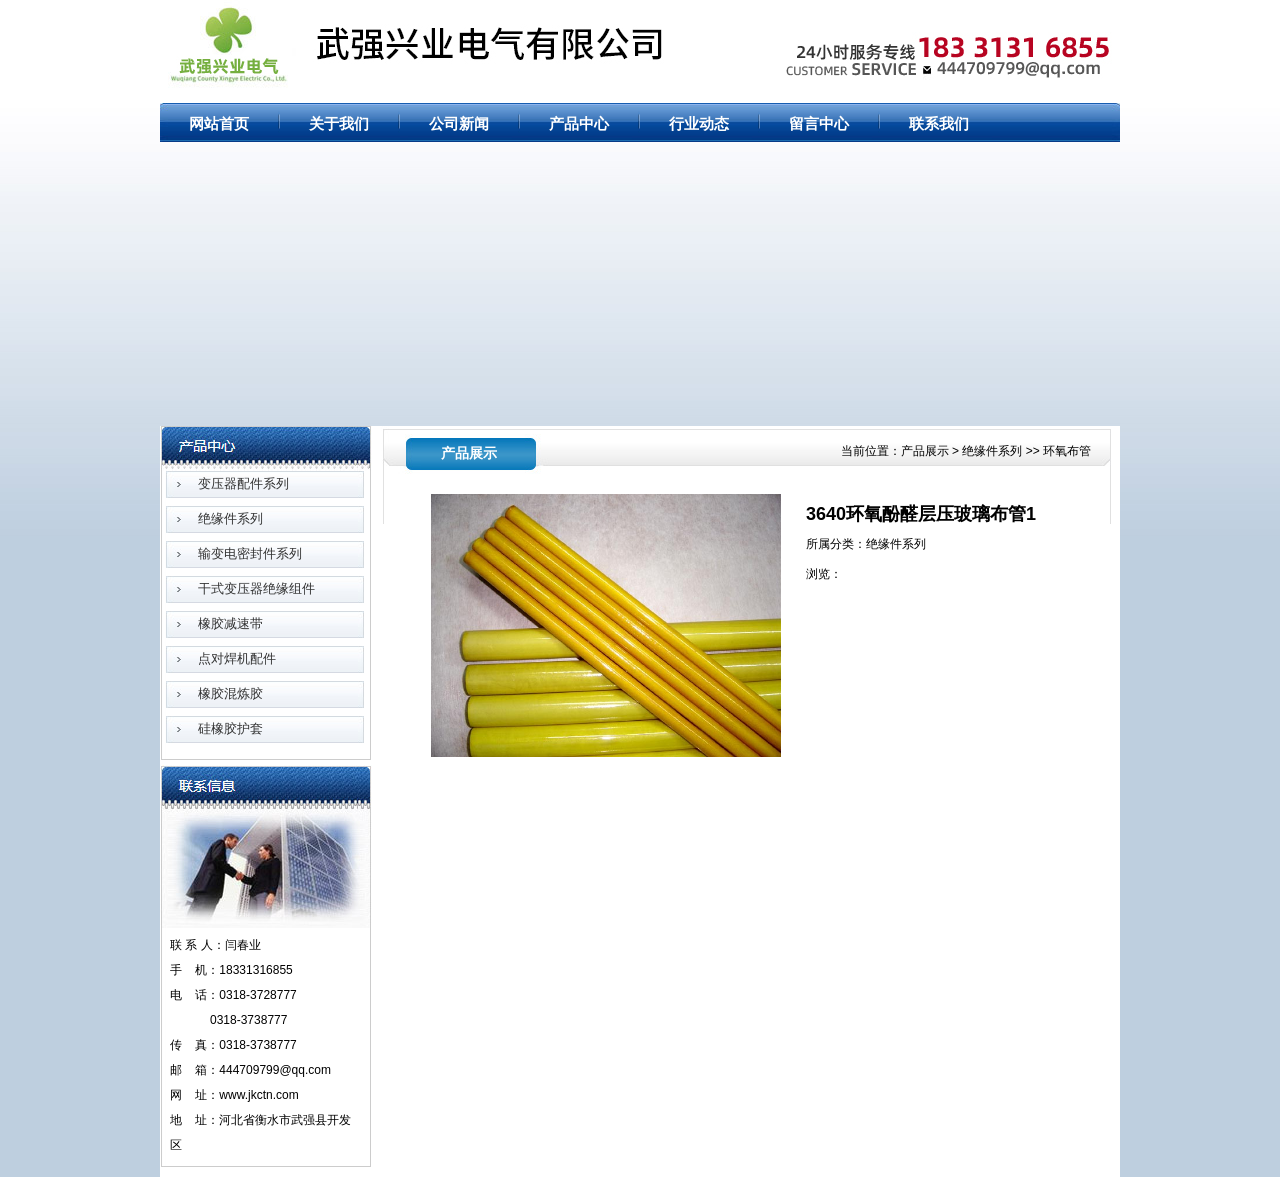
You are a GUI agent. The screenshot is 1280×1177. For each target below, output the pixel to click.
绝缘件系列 (230, 518)
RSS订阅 (1091, 12)
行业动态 (699, 124)
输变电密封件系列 (250, 553)
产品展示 (926, 451)
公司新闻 (459, 124)
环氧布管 (1067, 451)
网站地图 (1034, 12)
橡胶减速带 (230, 623)
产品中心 (579, 124)
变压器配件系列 (243, 483)
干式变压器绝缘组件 (256, 588)
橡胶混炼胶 (230, 693)
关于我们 (339, 124)
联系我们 (939, 124)
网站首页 (976, 12)
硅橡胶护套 (230, 728)
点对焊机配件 (237, 658)
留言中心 (819, 124)
